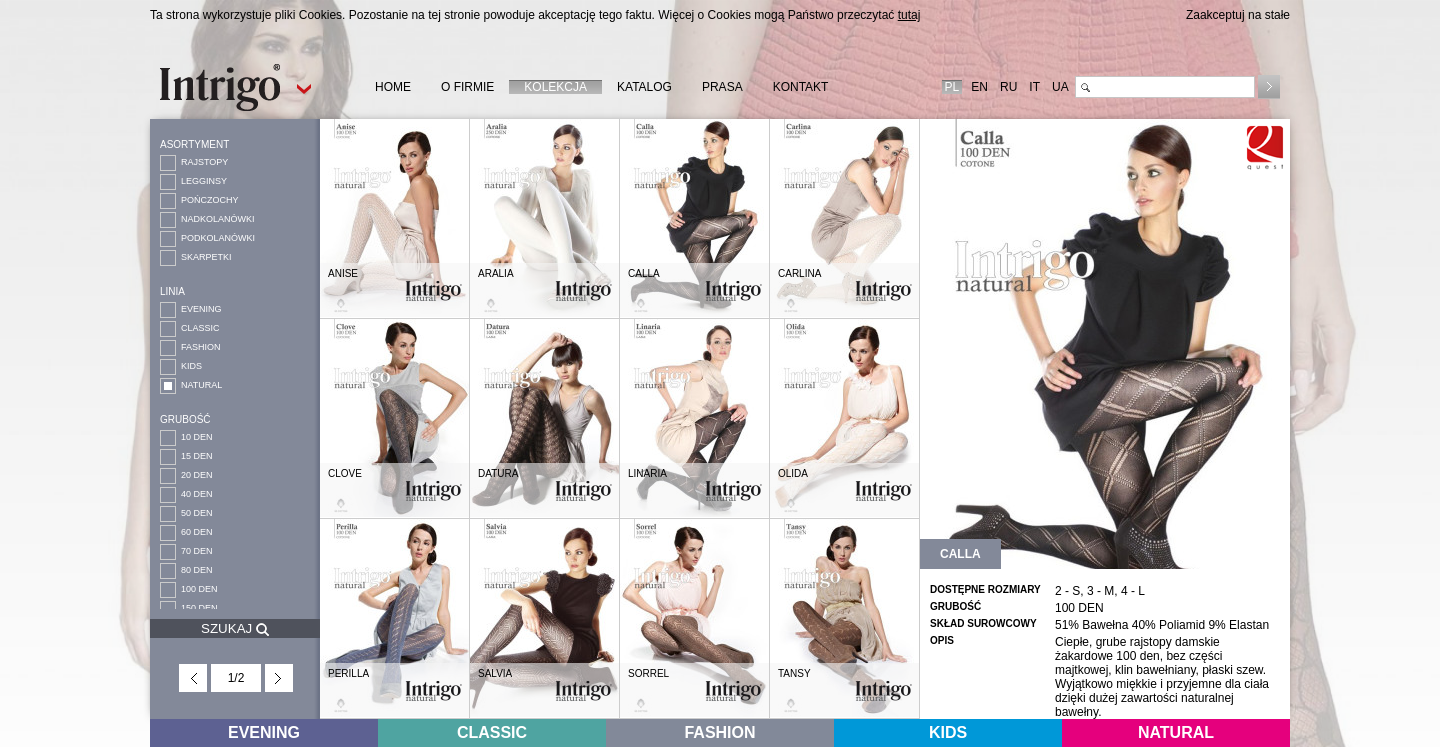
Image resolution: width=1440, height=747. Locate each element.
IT (1034, 87)
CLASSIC (200, 328)
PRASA (722, 87)
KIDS (191, 366)
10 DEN (197, 437)
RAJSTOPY (204, 162)
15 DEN (197, 456)
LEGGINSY (204, 181)
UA (1060, 87)
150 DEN (199, 608)
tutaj (909, 15)
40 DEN (197, 494)
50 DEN (197, 513)
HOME (393, 87)
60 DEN (197, 532)
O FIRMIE (467, 87)
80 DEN (197, 570)
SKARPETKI (206, 257)
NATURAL (201, 385)
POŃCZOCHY (210, 200)
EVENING (201, 309)
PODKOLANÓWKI (218, 238)
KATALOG (644, 87)
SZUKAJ (235, 628)
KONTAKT (801, 87)
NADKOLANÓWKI (218, 219)
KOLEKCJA (555, 87)
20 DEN (197, 475)
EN (979, 87)
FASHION (201, 347)
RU (1008, 87)
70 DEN (197, 551)
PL (952, 87)
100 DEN (199, 589)
